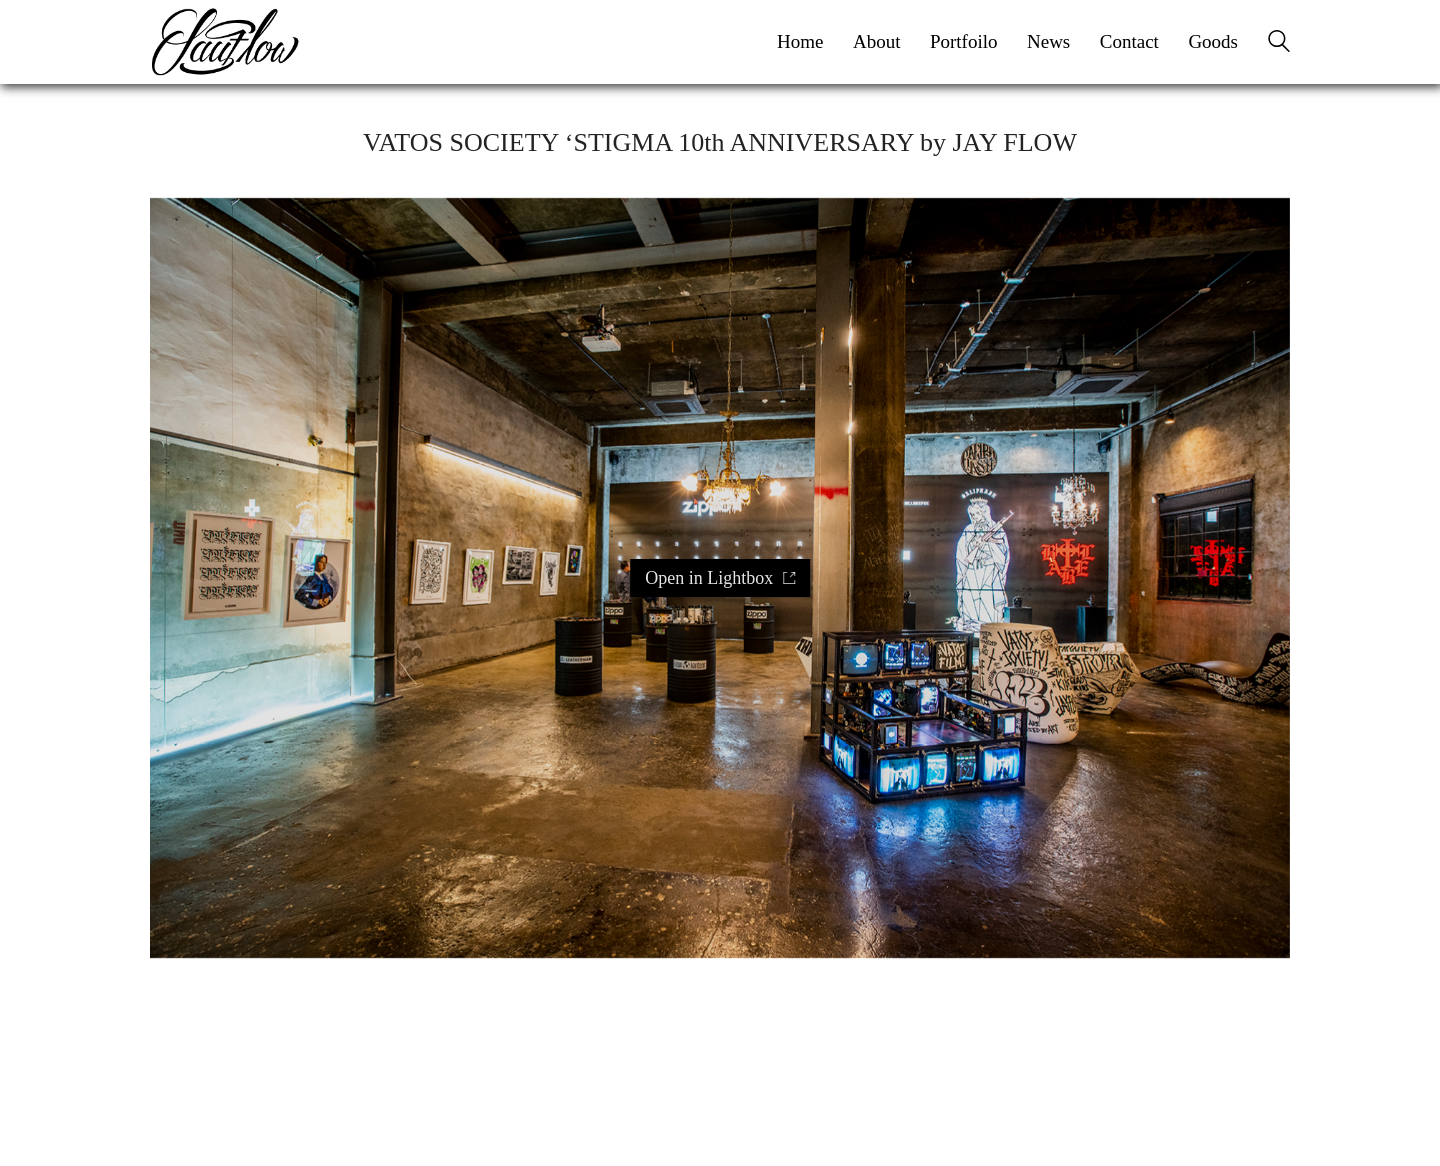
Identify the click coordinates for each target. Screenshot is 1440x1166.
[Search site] (1279, 44)
